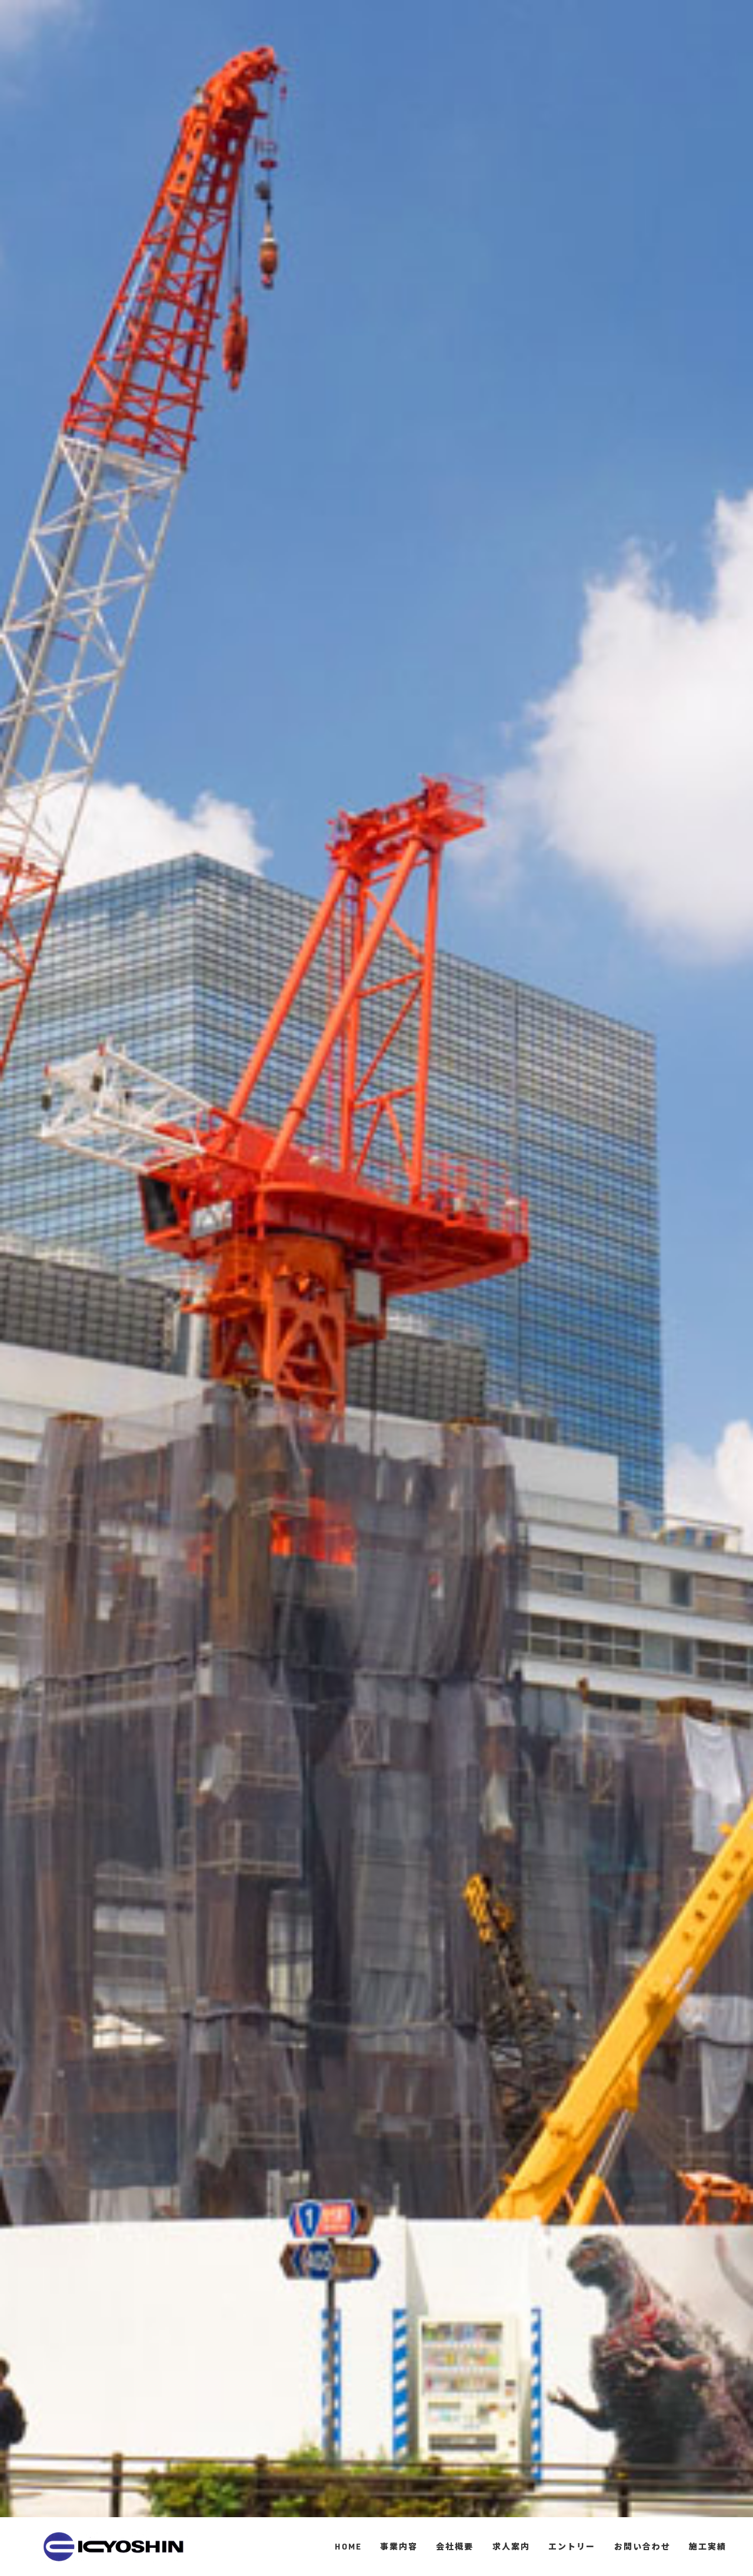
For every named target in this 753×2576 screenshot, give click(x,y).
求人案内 (511, 2546)
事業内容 (399, 2546)
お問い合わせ (642, 2546)
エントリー (571, 2546)
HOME (348, 2546)
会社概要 (455, 2546)
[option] (376, 1288)
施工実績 (708, 2546)
